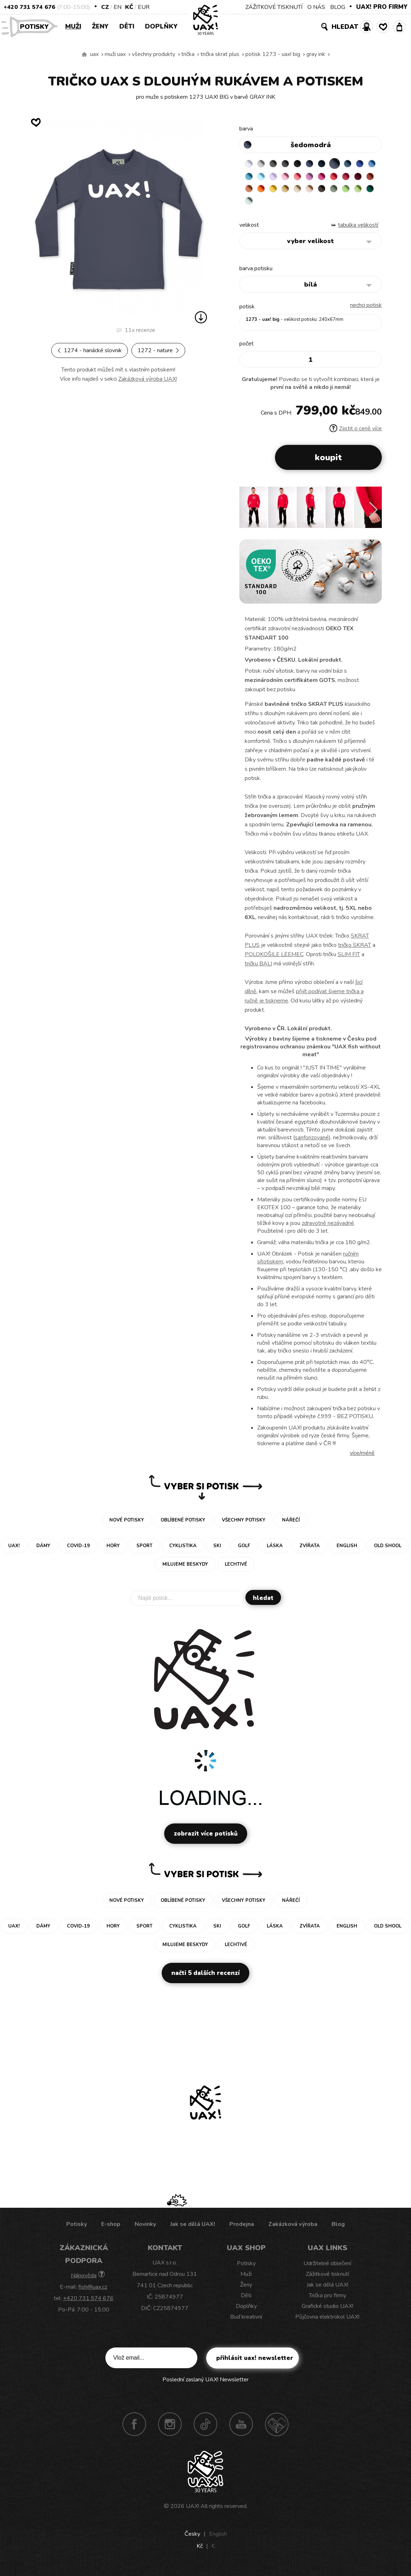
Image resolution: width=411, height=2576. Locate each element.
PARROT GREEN (306, 205)
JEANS (319, 164)
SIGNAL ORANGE (319, 191)
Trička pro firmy (327, 2301)
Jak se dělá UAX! (192, 2229)
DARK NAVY (333, 164)
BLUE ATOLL (278, 178)
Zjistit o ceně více (355, 434)
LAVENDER (306, 178)
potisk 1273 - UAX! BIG (272, 54)
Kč (129, 7)
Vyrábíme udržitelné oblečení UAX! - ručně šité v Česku (84, 54)
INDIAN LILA (361, 178)
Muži (73, 26)
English (218, 2539)
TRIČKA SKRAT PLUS (220, 54)
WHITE (250, 164)
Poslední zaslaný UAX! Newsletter (205, 2385)
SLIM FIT (349, 960)
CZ (105, 7)
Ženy (100, 26)
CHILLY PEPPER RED (264, 191)
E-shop (110, 2229)
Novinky (145, 2229)
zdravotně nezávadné (328, 1228)
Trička (187, 54)
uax (94, 54)
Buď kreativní (246, 2322)
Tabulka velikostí (358, 230)
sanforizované (312, 1143)
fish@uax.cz (92, 2292)
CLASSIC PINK (347, 178)
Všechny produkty (153, 54)
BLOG (337, 7)
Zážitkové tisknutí (327, 2279)
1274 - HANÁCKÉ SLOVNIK (89, 350)
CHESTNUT (264, 205)
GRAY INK (315, 54)
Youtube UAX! (241, 2429)
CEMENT (264, 164)
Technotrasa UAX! (277, 2429)
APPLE (292, 205)
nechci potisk (366, 310)
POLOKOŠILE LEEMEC (274, 960)
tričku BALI (258, 969)
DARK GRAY (278, 164)
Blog (338, 2229)
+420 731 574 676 (29, 7)
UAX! (192, 2511)
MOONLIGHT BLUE (361, 164)
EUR (144, 7)
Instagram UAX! (170, 2429)
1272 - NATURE (158, 350)
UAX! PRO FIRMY (381, 7)
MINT (333, 205)
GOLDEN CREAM (333, 191)
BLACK (306, 164)
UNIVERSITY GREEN (319, 205)
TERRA (292, 191)
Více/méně (362, 1458)
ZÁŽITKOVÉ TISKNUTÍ (273, 7)
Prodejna (241, 2229)
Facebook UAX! (134, 2429)
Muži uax (115, 54)
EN (117, 7)
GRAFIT (292, 164)
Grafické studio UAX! (327, 2311)
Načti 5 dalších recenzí (205, 1978)
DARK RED (278, 191)
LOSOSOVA (333, 178)
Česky (192, 2539)
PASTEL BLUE (292, 178)
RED (250, 191)
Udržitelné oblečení (327, 2269)
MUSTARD (347, 191)
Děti (126, 26)
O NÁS (316, 7)
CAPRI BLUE (264, 178)
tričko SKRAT (354, 950)
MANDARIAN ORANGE (306, 191)
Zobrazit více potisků (206, 1839)
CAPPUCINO (250, 205)
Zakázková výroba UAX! (147, 379)
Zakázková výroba (292, 2229)
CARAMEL (361, 191)
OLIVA (278, 205)
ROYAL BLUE (250, 178)
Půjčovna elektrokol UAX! (327, 2322)
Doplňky (161, 26)
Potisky (37, 26)
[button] (373, 515)
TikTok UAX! (205, 2429)
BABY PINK (319, 178)
